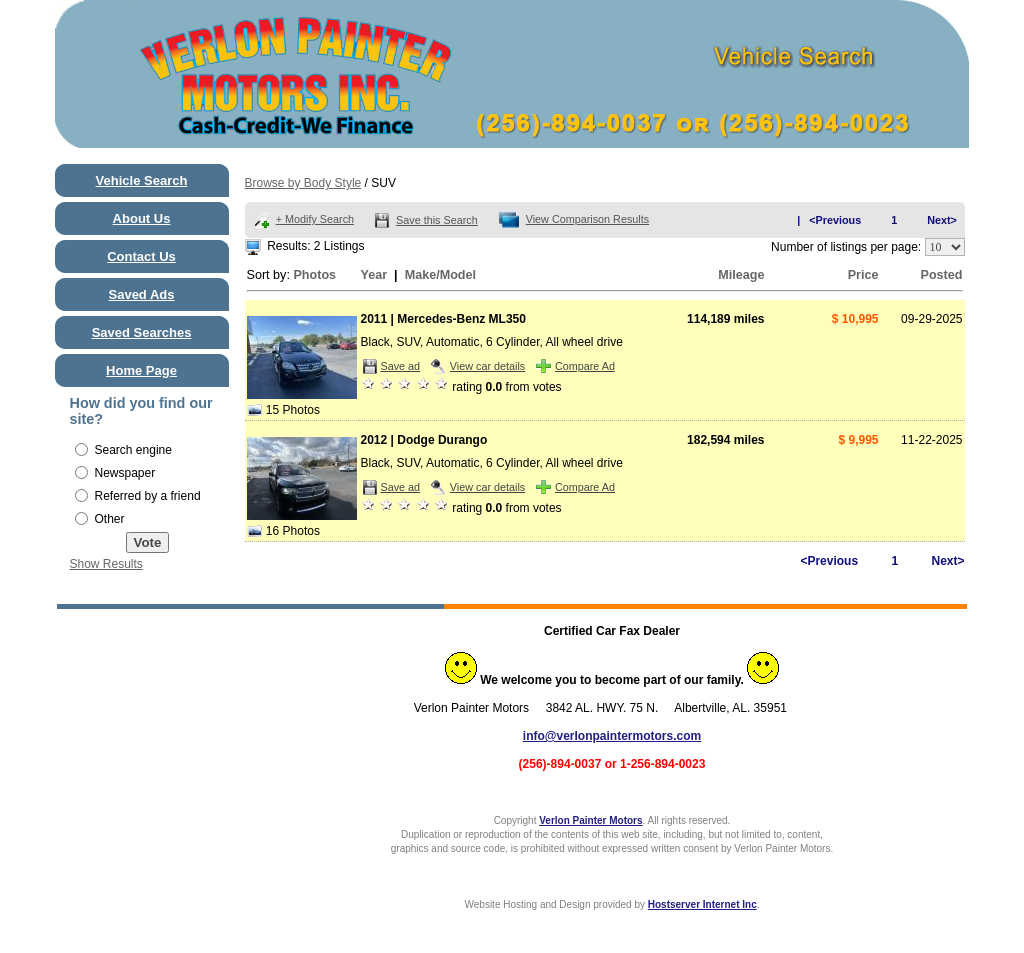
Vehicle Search (142, 180)
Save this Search (437, 220)
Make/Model (440, 275)
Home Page (141, 370)
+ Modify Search (315, 219)
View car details (487, 366)
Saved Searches (142, 332)
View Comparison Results (587, 219)
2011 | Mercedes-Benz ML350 (443, 319)
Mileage (741, 275)
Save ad (401, 366)
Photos (314, 275)
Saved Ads (142, 294)
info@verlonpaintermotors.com (612, 736)
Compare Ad (585, 366)
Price (863, 275)
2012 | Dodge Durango (424, 440)
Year (374, 275)
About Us (142, 218)
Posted (942, 275)
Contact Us (141, 256)
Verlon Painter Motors (590, 820)
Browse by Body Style (303, 183)
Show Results (106, 564)
